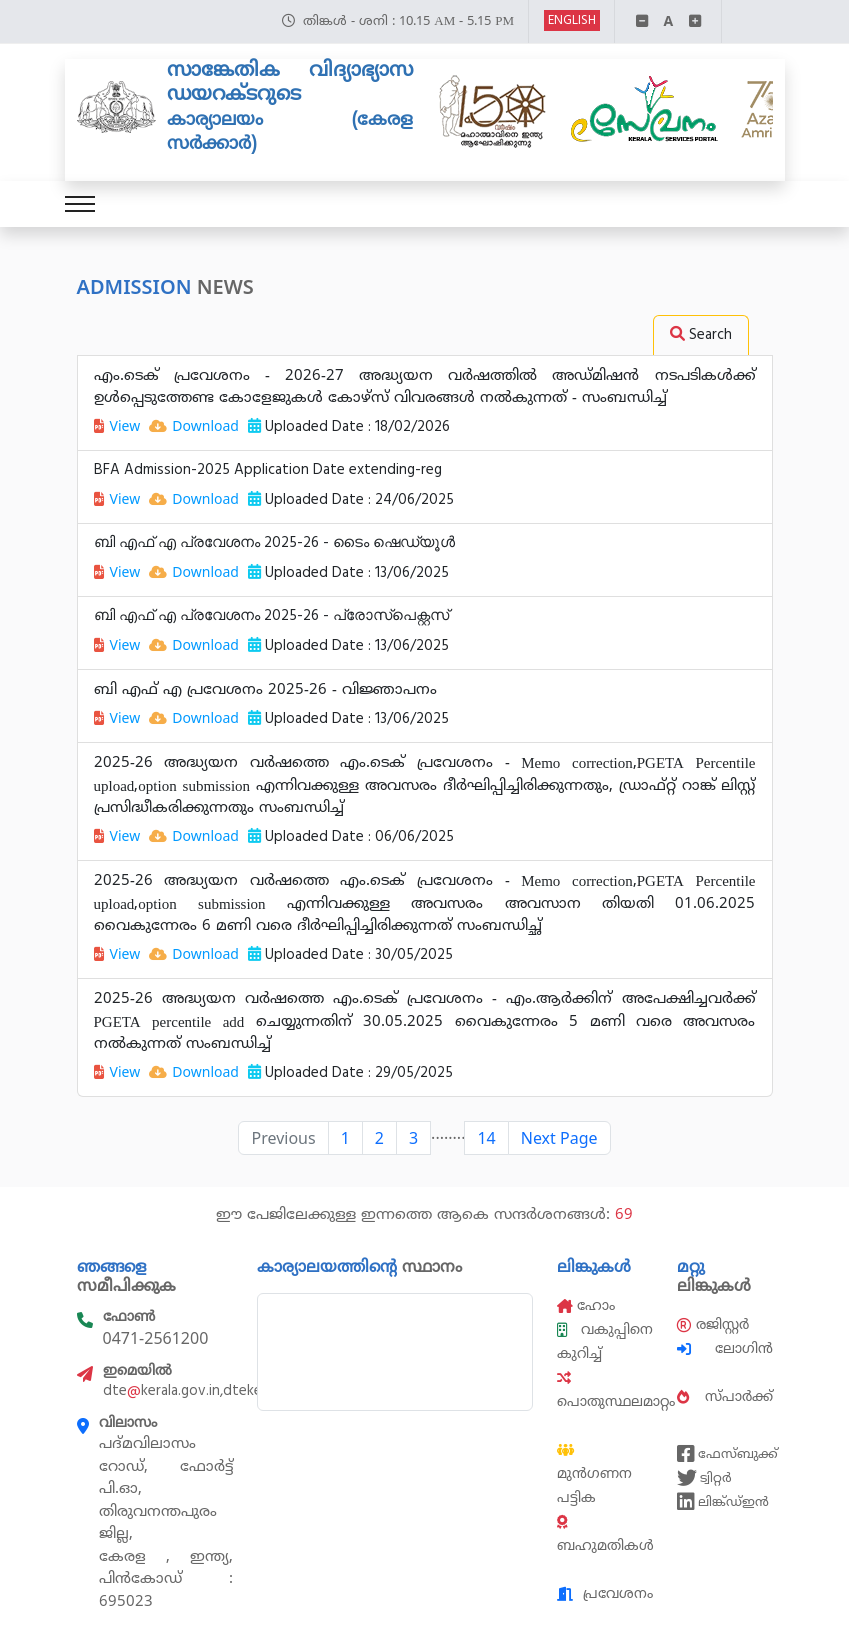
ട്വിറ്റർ (704, 1478)
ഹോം (586, 1305)
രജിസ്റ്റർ (713, 1324)
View (117, 425)
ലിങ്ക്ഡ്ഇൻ (723, 1502)
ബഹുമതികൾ (605, 1535)
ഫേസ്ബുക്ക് (725, 1454)
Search (701, 335)
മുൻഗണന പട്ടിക (594, 1475)
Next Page (559, 1138)
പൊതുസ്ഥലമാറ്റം (616, 1391)
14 (486, 1138)
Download (194, 425)
